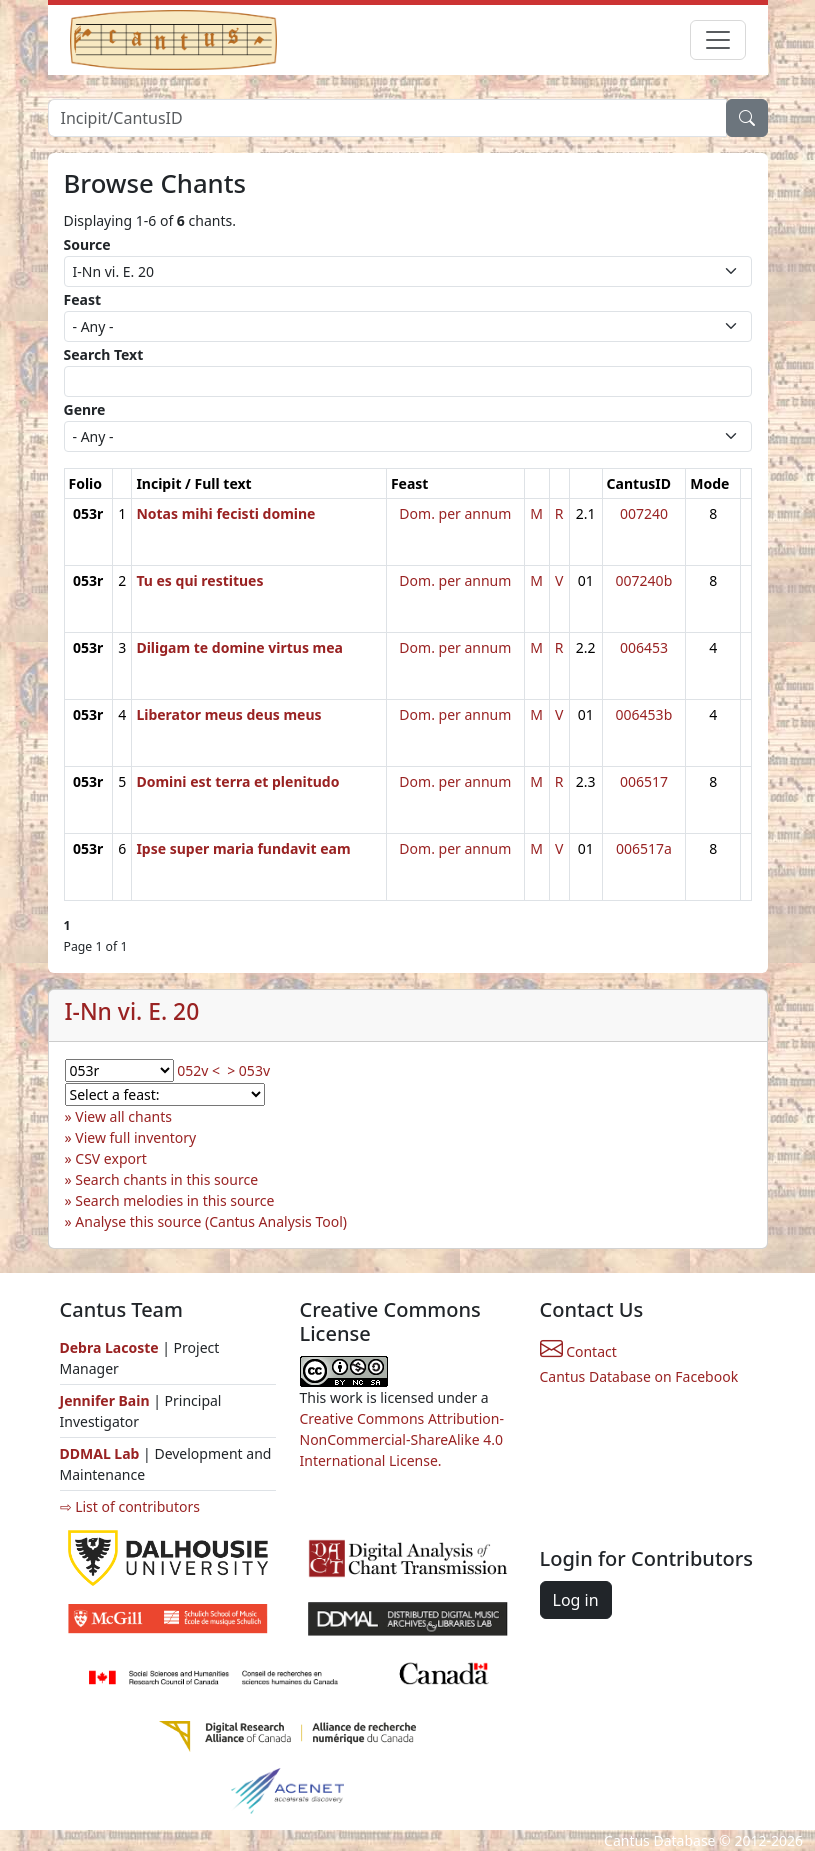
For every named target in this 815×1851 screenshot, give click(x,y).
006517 (644, 781)
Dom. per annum (455, 513)
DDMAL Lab (100, 1453)
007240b (644, 580)
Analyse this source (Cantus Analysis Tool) (211, 1221)
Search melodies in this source (174, 1200)
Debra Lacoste (109, 1347)
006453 (644, 647)
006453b (644, 714)
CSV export (111, 1158)
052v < (198, 1070)
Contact (578, 1351)
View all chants (123, 1116)
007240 (644, 513)
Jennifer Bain (107, 1400)
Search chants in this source (166, 1179)
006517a (644, 848)
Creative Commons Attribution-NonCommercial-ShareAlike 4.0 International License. (402, 1439)
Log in (576, 1600)
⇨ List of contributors (130, 1506)
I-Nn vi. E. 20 (132, 1011)
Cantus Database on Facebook (639, 1376)
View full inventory (135, 1137)
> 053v (248, 1070)
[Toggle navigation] (718, 40)
